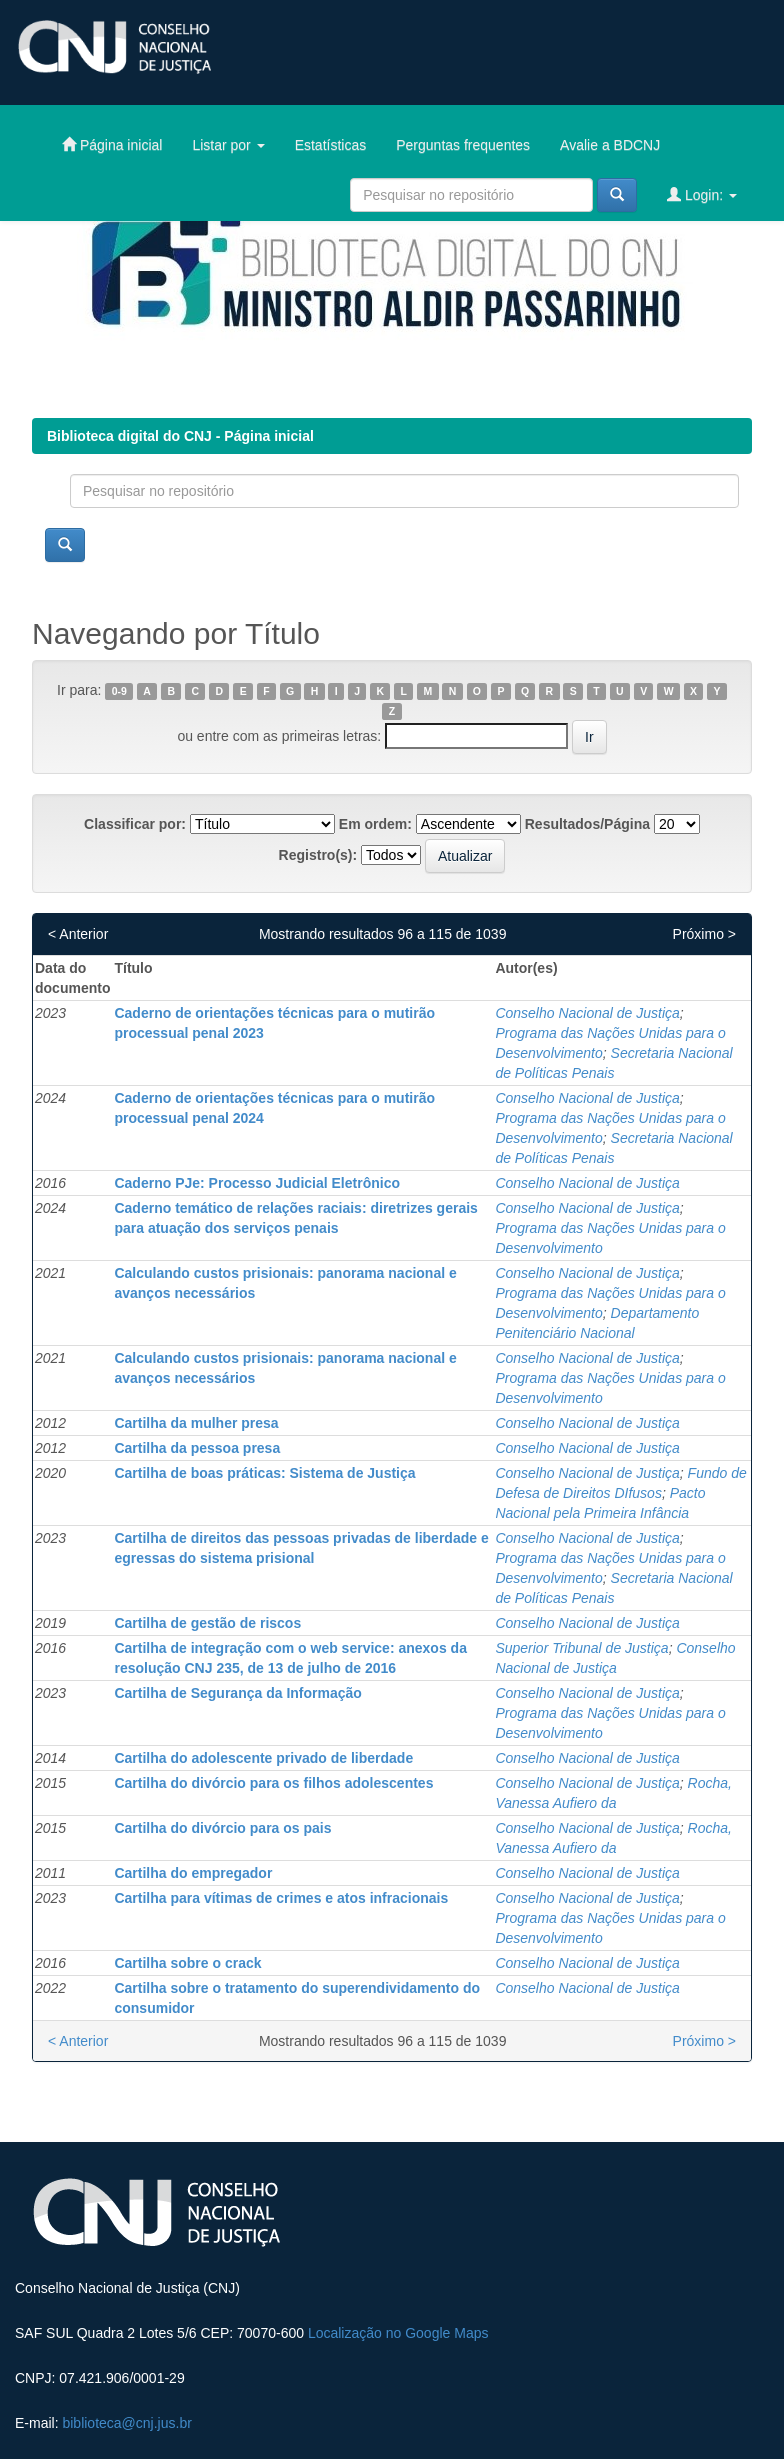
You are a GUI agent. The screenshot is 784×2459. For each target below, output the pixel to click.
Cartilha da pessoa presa (197, 1448)
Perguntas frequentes (463, 145)
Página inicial (112, 144)
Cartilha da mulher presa (196, 1423)
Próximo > (704, 934)
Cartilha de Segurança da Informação (237, 1693)
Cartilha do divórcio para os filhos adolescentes (273, 1783)
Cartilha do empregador (193, 1873)
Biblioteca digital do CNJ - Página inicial (180, 436)
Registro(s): (318, 855)
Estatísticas (331, 145)
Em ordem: (375, 824)
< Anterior (78, 934)
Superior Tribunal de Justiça (581, 1648)
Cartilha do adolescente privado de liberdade (263, 1758)
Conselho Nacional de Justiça (587, 1013)
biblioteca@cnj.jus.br (126, 2423)
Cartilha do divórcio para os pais (222, 1828)
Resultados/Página (587, 824)
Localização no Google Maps (398, 2333)
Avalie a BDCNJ (610, 145)
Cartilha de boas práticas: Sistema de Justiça (264, 1473)
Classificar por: (135, 824)
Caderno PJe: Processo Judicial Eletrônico (257, 1183)
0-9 (119, 691)
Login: (702, 194)
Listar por (228, 145)
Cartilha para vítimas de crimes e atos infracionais (281, 1898)
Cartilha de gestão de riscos (207, 1623)
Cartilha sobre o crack (187, 1963)
